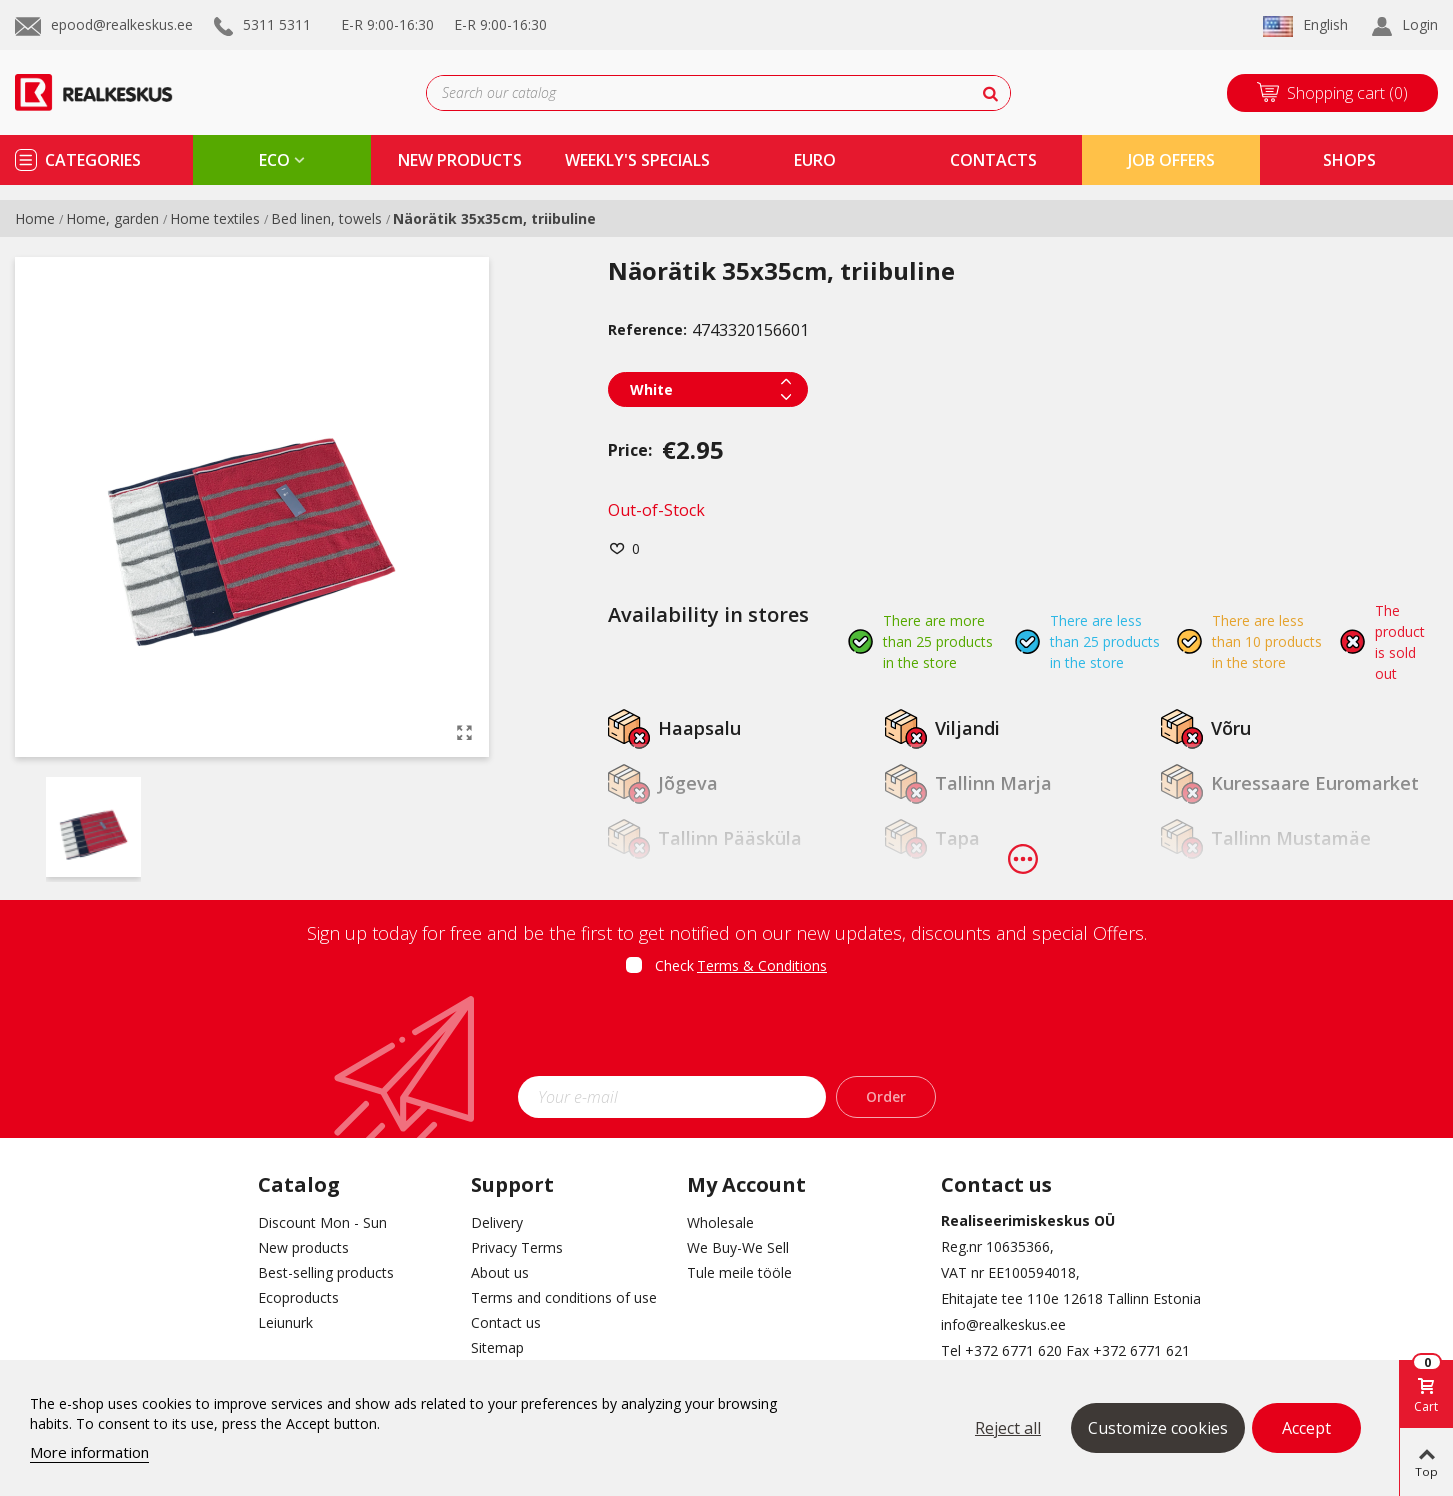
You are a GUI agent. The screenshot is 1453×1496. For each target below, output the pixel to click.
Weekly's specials (637, 160)
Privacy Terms (517, 1247)
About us (500, 1272)
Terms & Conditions (762, 965)
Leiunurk (285, 1322)
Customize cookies (1158, 1428)
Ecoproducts (298, 1297)
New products (303, 1247)
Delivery (497, 1222)
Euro (815, 160)
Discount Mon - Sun (322, 1222)
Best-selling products (326, 1272)
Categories (93, 160)
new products (460, 160)
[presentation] (727, 1032)
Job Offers (1171, 160)
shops (1349, 160)
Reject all (1008, 1428)
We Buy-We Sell (738, 1247)
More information (89, 1452)
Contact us (506, 1322)
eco (274, 160)
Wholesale (720, 1222)
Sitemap (497, 1347)
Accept (1306, 1428)
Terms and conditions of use (564, 1297)
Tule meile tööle (739, 1272)
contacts (993, 160)
